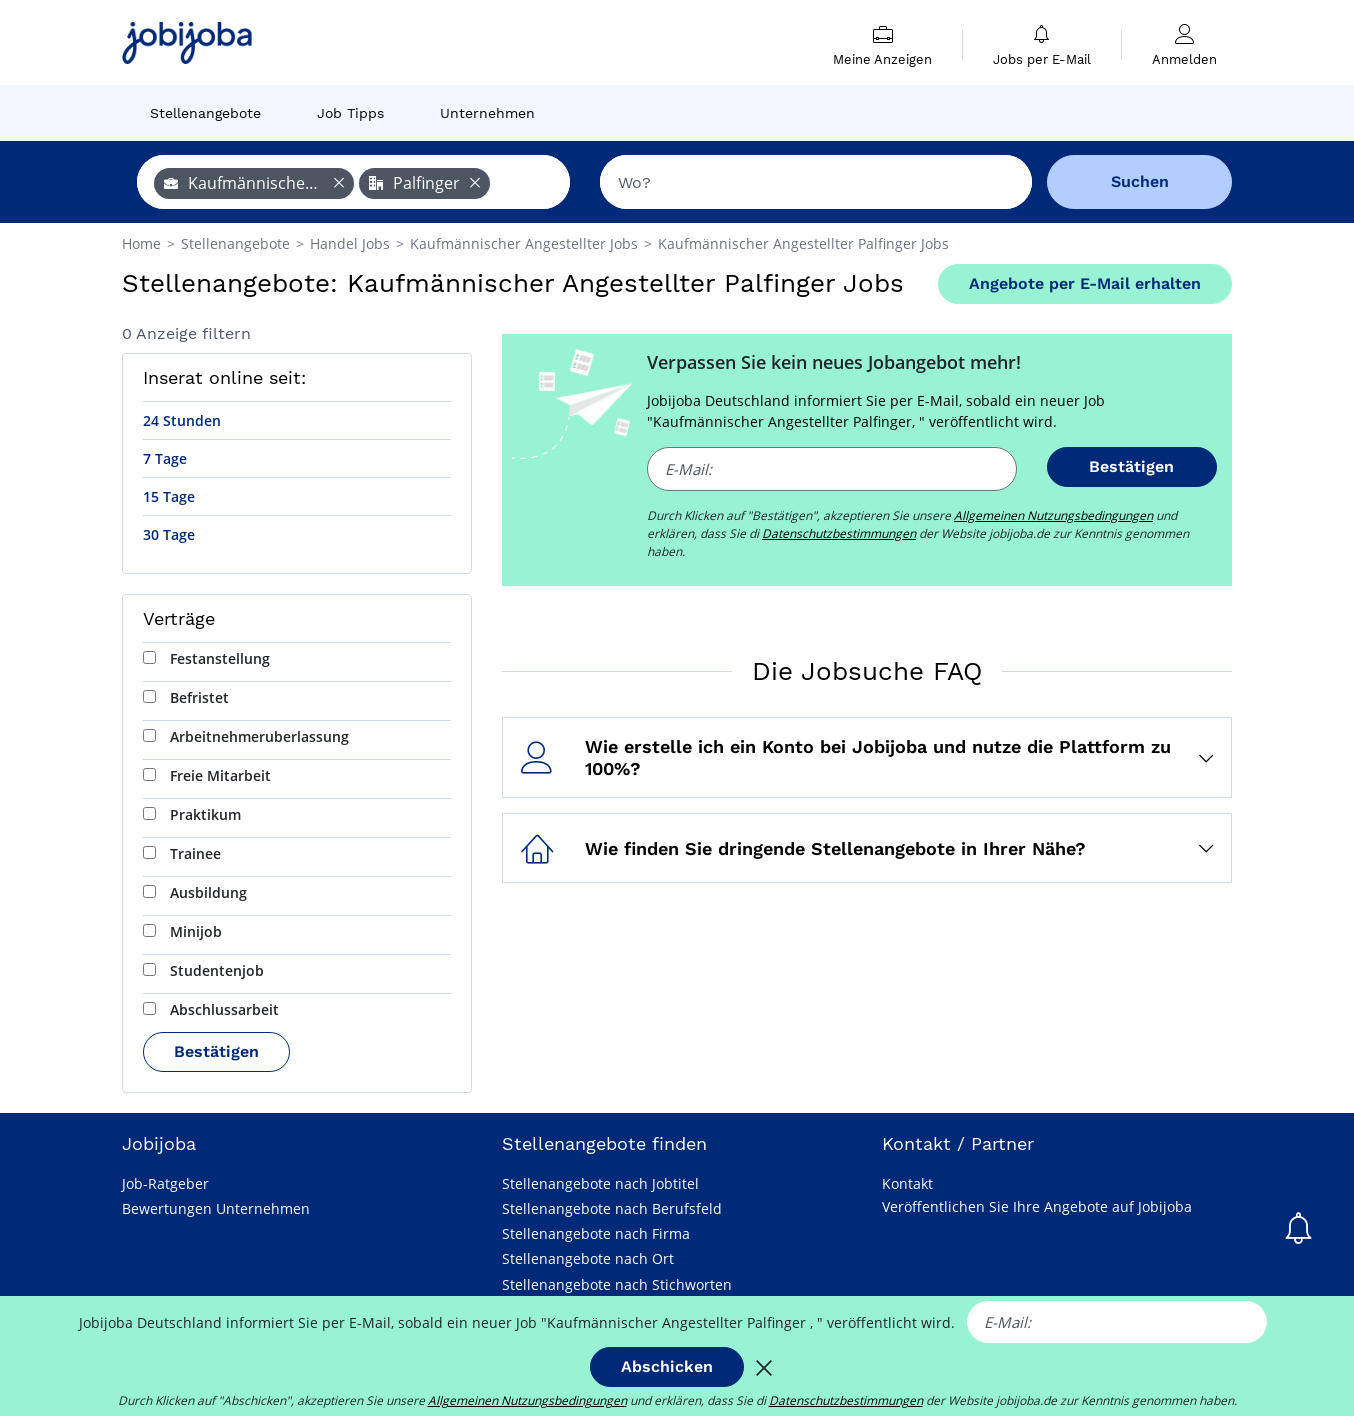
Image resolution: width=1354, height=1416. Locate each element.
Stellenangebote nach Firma (596, 1233)
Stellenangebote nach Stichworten (617, 1284)
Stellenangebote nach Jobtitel (600, 1183)
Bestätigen (216, 1051)
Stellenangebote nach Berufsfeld (612, 1208)
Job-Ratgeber (165, 1183)
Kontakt (907, 1183)
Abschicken (667, 1366)
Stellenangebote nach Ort (588, 1258)
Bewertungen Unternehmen (216, 1208)
